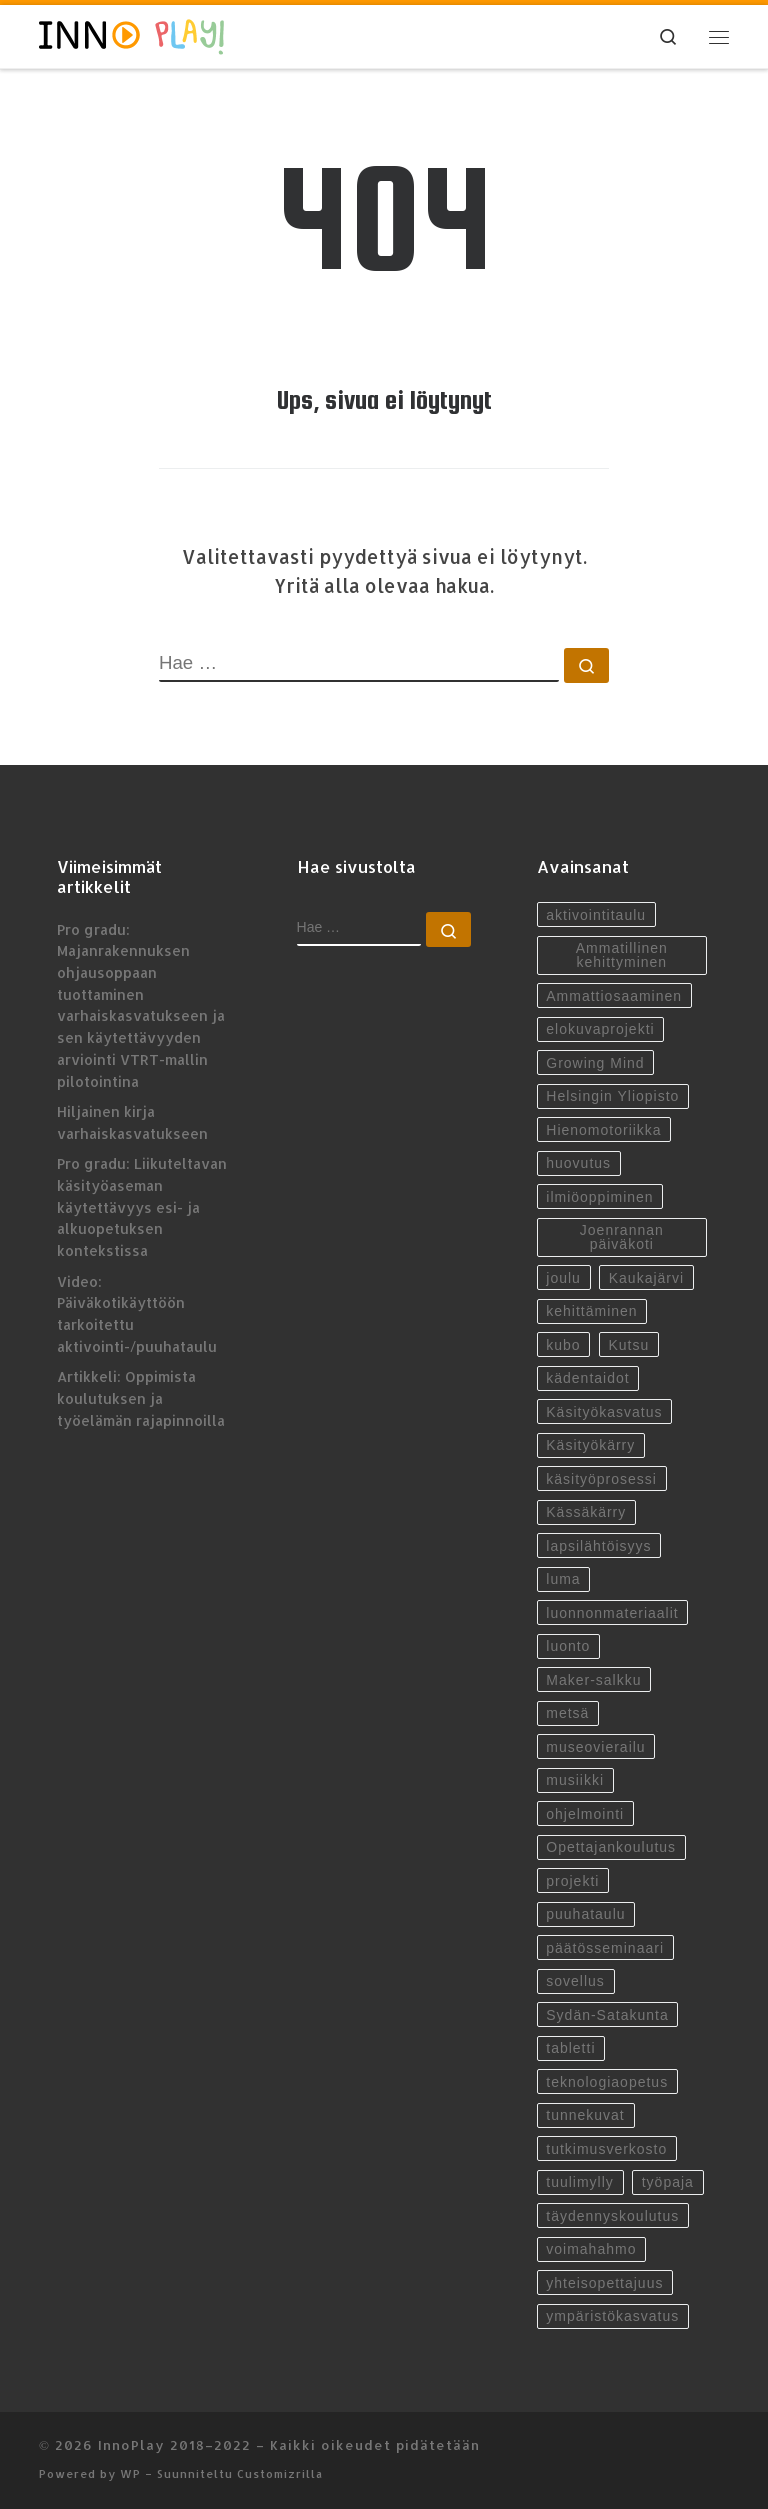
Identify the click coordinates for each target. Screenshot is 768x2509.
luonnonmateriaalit (612, 1613)
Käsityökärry (590, 1445)
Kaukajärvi (646, 1278)
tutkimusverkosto (606, 2149)
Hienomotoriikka (603, 1130)
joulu (563, 1278)
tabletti (570, 2048)
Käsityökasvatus (604, 1412)
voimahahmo (591, 2249)
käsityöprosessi (601, 1479)
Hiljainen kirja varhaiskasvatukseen (132, 1122)
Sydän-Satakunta (607, 2015)
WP (130, 2473)
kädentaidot (587, 1378)
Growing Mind (595, 1063)
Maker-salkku (593, 1680)
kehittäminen (591, 1311)
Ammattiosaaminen (614, 996)
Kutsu (629, 1345)
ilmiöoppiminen (599, 1197)
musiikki (575, 1780)
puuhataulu (585, 1914)
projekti (572, 1881)
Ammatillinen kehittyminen (622, 955)
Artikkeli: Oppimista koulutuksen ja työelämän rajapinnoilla (141, 1398)
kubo (563, 1345)
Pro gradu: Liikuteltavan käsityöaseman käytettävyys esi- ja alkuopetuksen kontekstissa (142, 1207)
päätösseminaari (605, 1948)
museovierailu (595, 1747)
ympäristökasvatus (612, 2316)
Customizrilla (280, 2473)
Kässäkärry (586, 1512)
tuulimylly (580, 2182)
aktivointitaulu (596, 915)
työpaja (668, 2182)
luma (563, 1579)
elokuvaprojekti (600, 1029)
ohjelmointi (585, 1814)
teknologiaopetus (607, 2082)
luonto (568, 1646)
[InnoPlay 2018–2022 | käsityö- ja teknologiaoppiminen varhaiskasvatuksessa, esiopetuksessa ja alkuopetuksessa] (131, 35)
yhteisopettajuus (604, 2283)
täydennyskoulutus (612, 2216)
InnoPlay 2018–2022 (174, 2444)
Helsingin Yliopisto (612, 1096)
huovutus (578, 1163)
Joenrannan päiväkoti (622, 1237)
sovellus (575, 1981)
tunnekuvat (585, 2115)
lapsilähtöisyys (598, 1546)
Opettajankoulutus (611, 1847)
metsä (567, 1713)
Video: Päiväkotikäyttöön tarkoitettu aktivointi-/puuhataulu (137, 1314)
